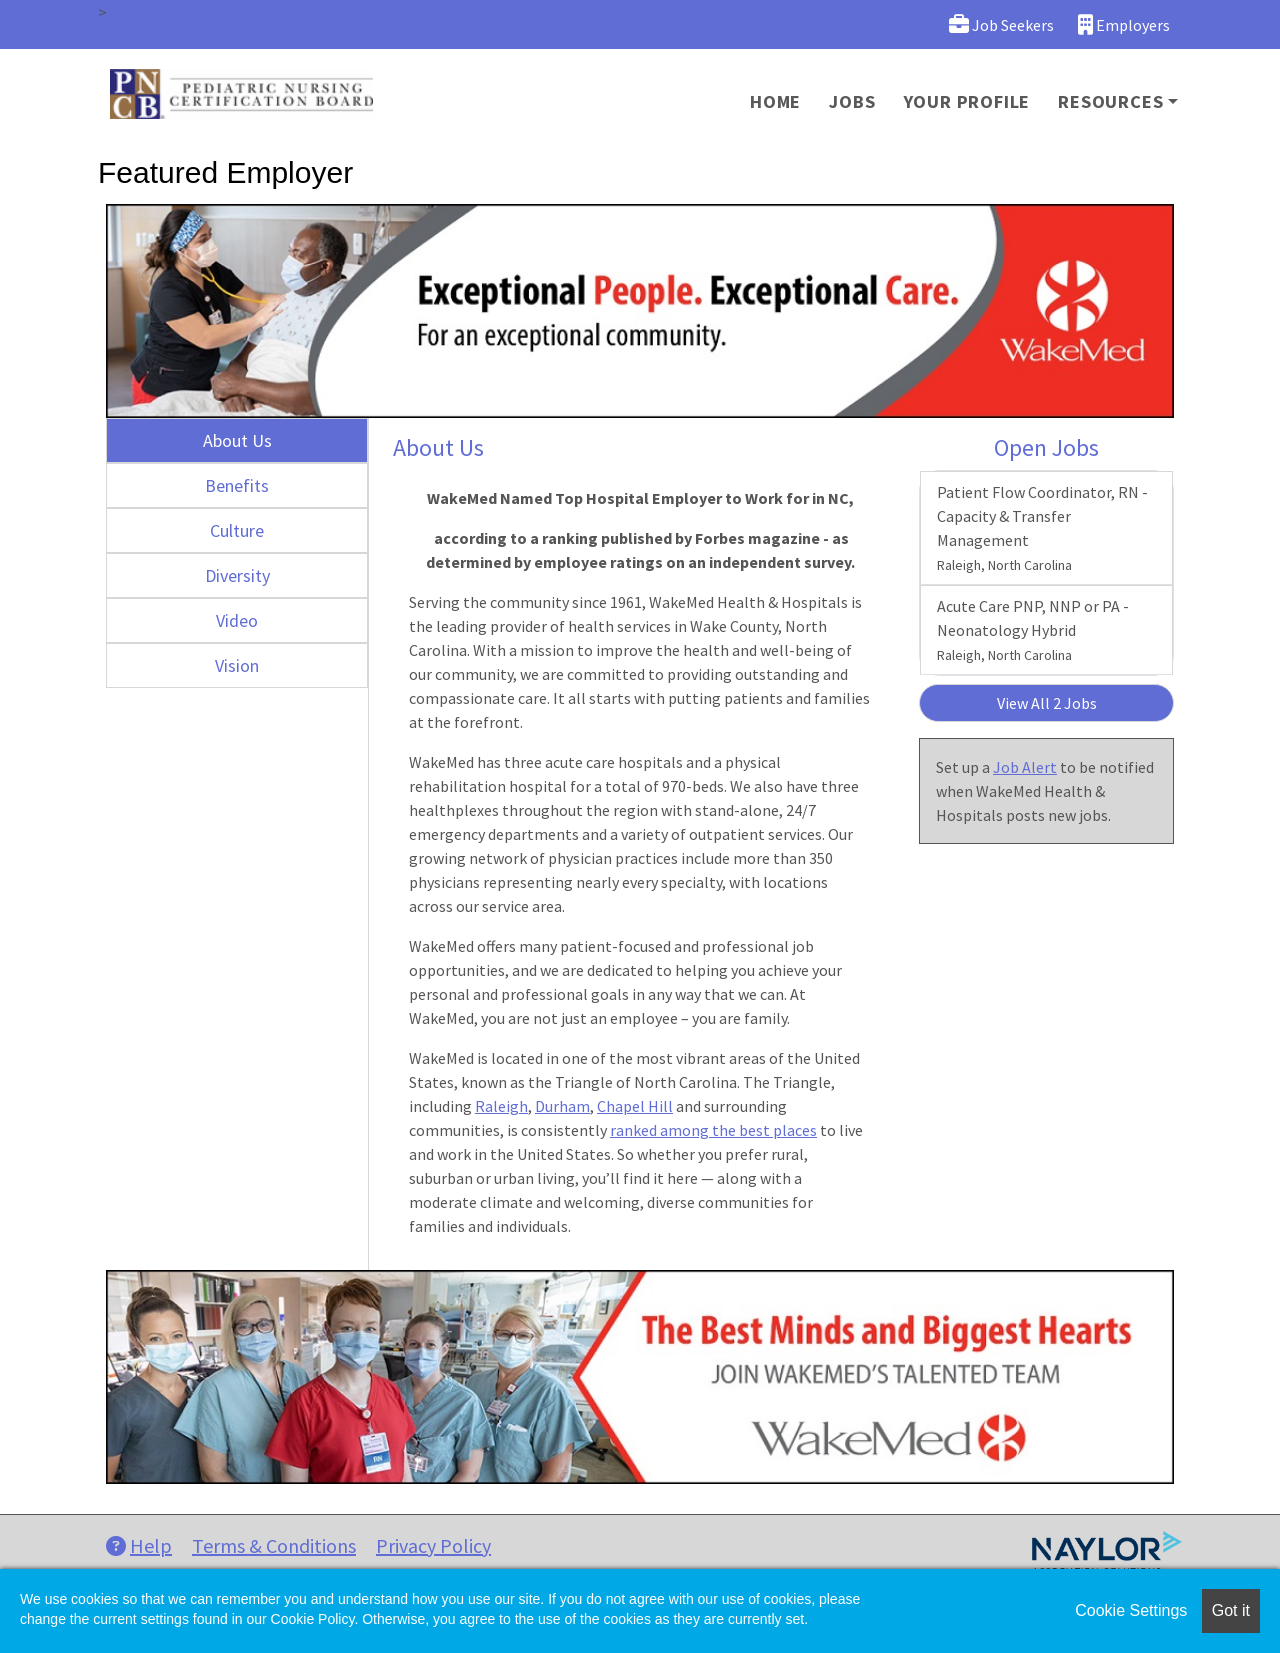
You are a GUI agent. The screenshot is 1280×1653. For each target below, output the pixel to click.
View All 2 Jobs (1047, 703)
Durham (562, 1106)
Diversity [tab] (237, 575)
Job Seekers (1001, 24)
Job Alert (1025, 767)
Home (775, 101)
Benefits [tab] (237, 485)
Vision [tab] (237, 665)
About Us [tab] (237, 440)
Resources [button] (1110, 101)
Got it (1231, 1610)
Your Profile (967, 101)
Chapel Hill (635, 1106)
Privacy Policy (433, 1545)
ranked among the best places (713, 1130)
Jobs (852, 101)
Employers (1124, 24)
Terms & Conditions (274, 1545)
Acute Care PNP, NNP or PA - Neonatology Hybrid (1033, 630)
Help (139, 1545)
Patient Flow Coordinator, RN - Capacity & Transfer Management (1042, 528)
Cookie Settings (1131, 1610)
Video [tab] (237, 620)
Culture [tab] (237, 530)
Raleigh (501, 1106)
